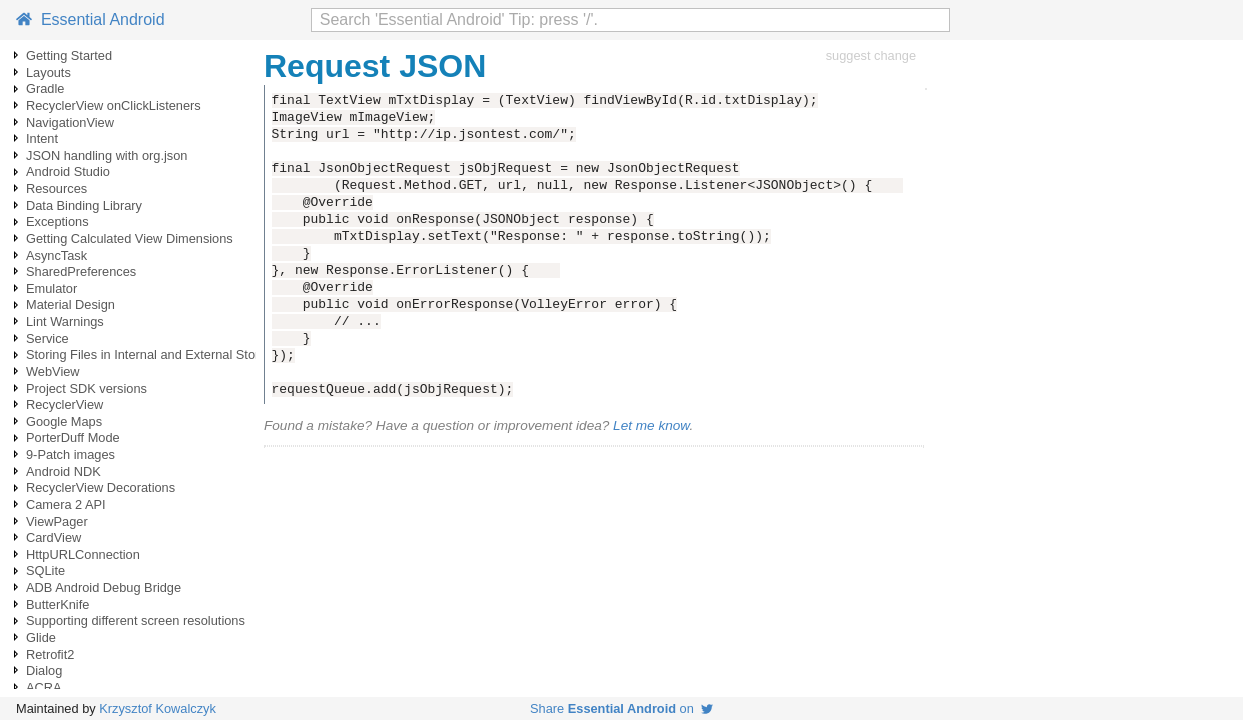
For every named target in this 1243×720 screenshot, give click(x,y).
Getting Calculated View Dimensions (129, 238)
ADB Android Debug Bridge (103, 587)
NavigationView (70, 122)
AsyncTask (56, 255)
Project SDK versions (86, 388)
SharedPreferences (81, 271)
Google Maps (64, 421)
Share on (621, 708)
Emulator (51, 288)
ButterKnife (57, 604)
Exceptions (57, 221)
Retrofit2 (50, 654)
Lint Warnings (65, 321)
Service (47, 338)
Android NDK (63, 471)
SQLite (45, 570)
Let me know (651, 425)
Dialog (44, 670)
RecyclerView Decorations (100, 487)
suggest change (871, 55)
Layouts (48, 72)
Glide (41, 637)
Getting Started (69, 55)
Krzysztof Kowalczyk (157, 708)
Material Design (70, 304)
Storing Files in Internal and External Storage (153, 354)
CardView (53, 537)
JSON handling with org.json (106, 155)
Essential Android (90, 19)
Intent (42, 138)
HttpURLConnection (83, 554)
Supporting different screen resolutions (135, 620)
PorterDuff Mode (73, 437)
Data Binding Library (84, 205)
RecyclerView (64, 404)
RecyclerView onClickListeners (113, 105)
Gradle (45, 88)
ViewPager (57, 521)
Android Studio (68, 171)
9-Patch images (70, 454)
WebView (53, 371)
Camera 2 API (66, 504)
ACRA (44, 687)
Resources (56, 188)
